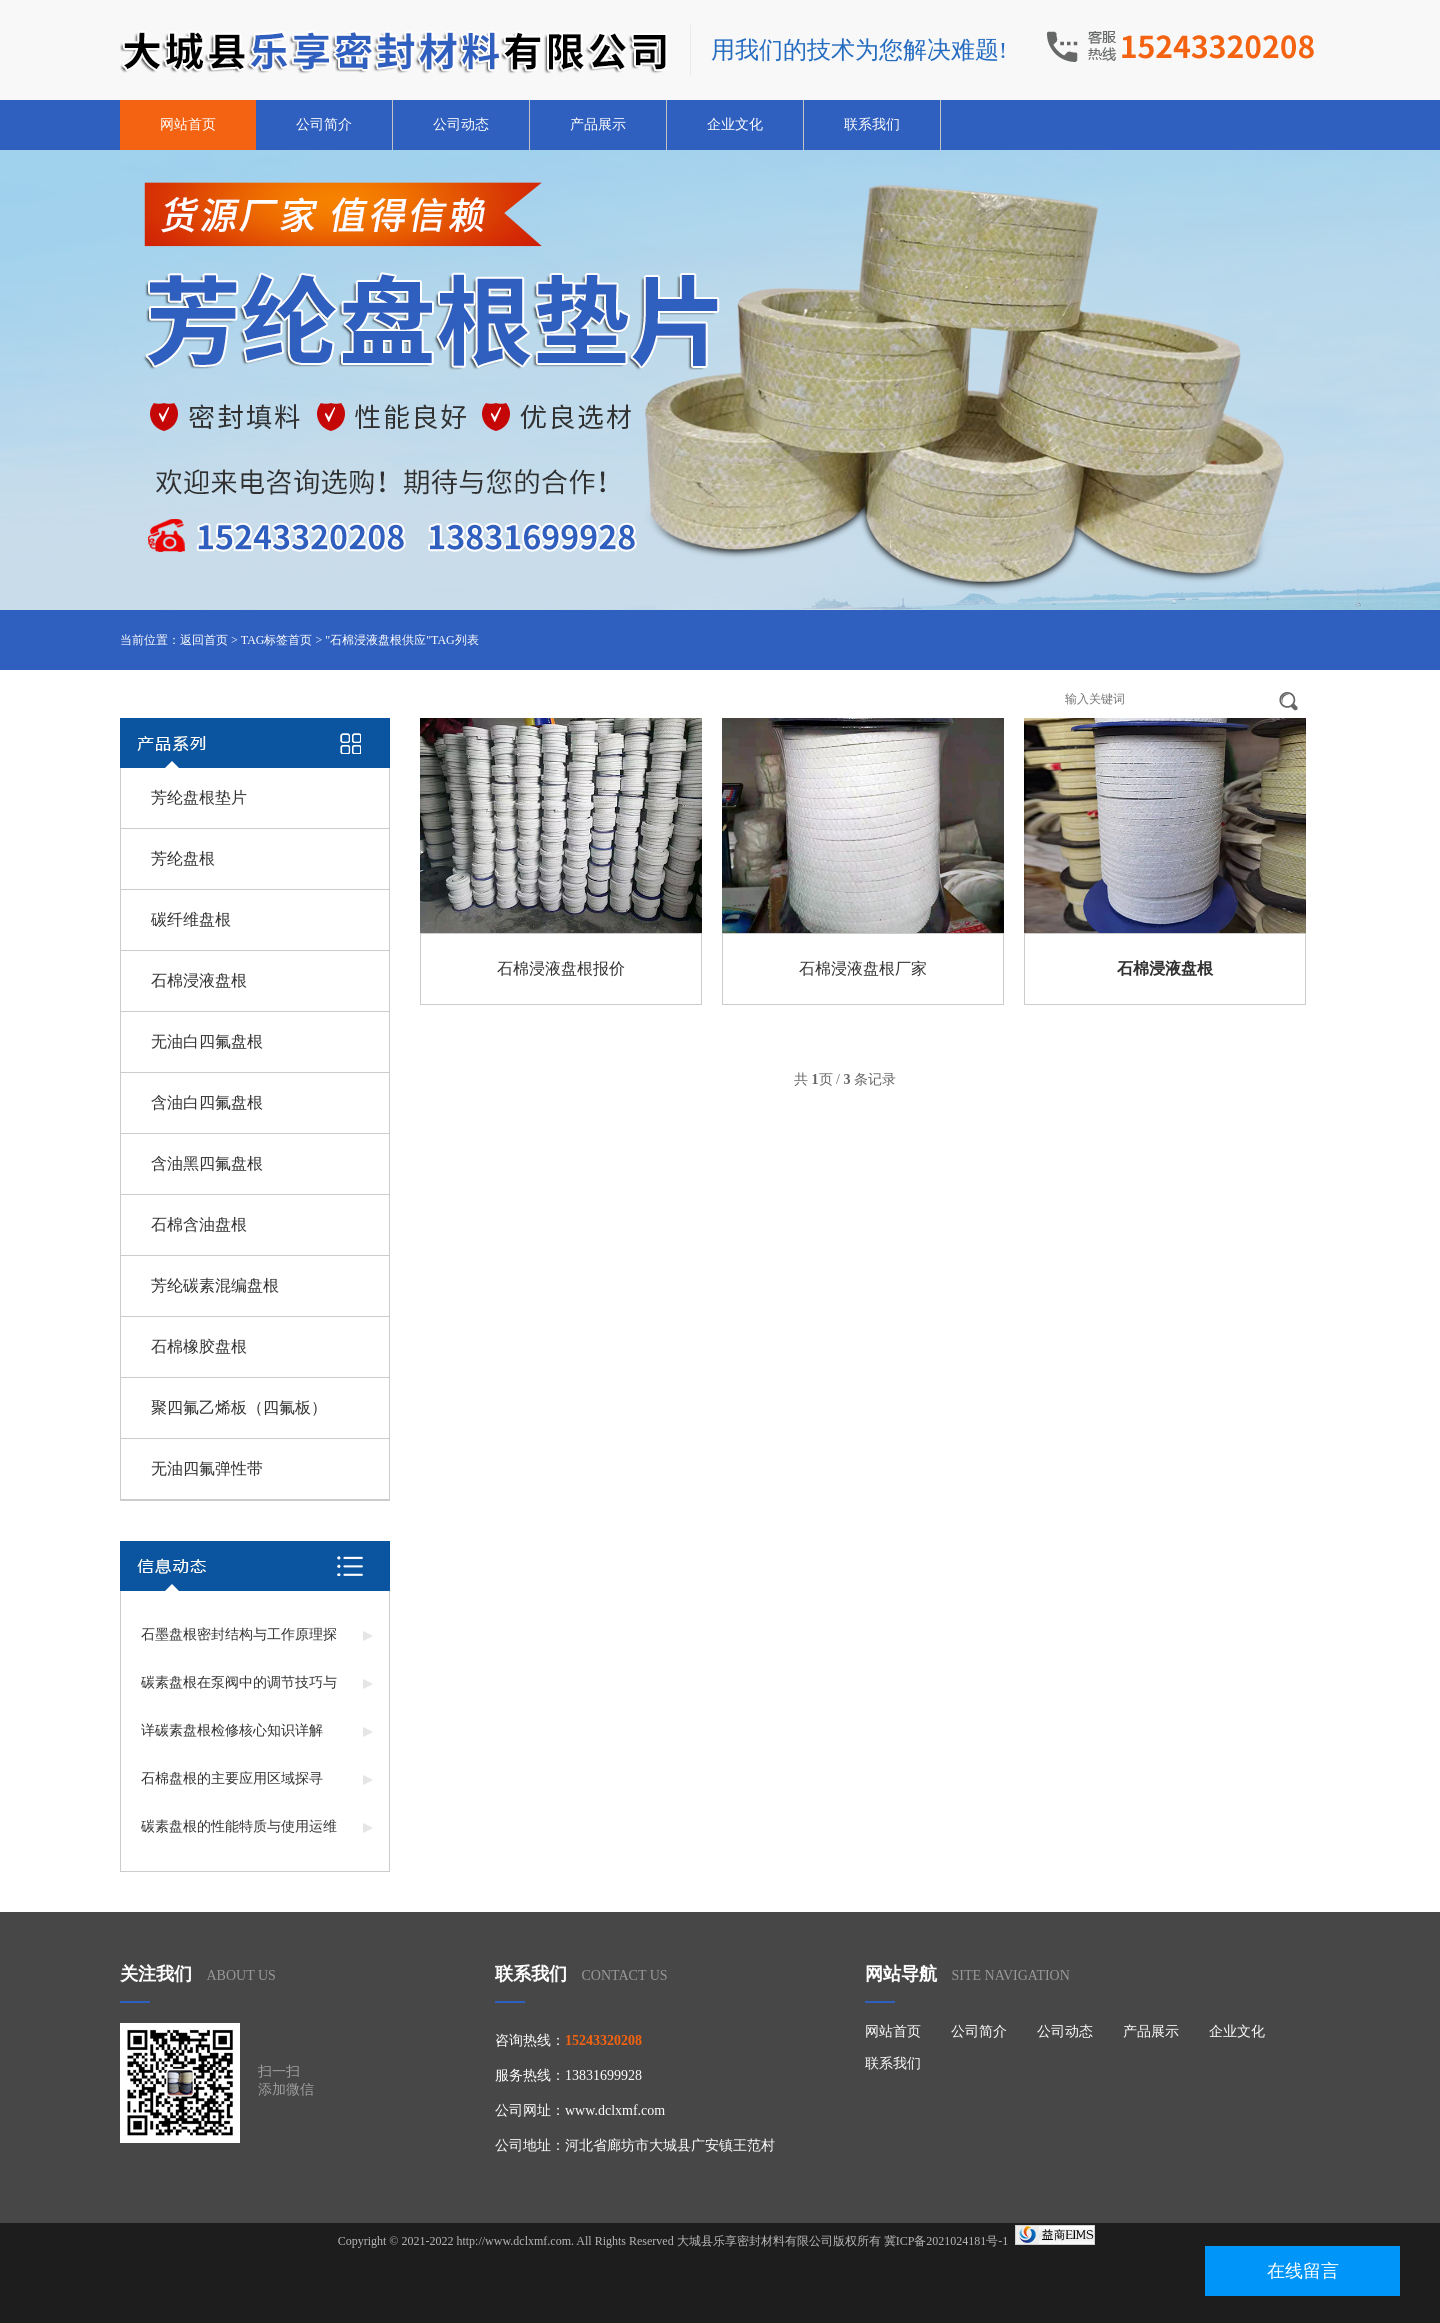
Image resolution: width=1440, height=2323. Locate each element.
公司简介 (324, 124)
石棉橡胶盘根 (199, 1346)
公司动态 (461, 124)
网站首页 (188, 124)
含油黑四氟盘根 (207, 1163)
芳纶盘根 (183, 858)
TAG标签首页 (277, 640)
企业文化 (735, 124)
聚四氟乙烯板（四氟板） (239, 1407)
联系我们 (872, 124)
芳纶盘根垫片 (199, 797)
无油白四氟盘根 (207, 1041)
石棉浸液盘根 (199, 980)
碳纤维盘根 (191, 919)
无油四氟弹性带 (207, 1468)
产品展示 (598, 124)
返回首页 (204, 640)
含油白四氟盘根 (207, 1102)
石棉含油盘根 (199, 1224)
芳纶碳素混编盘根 (215, 1285)
